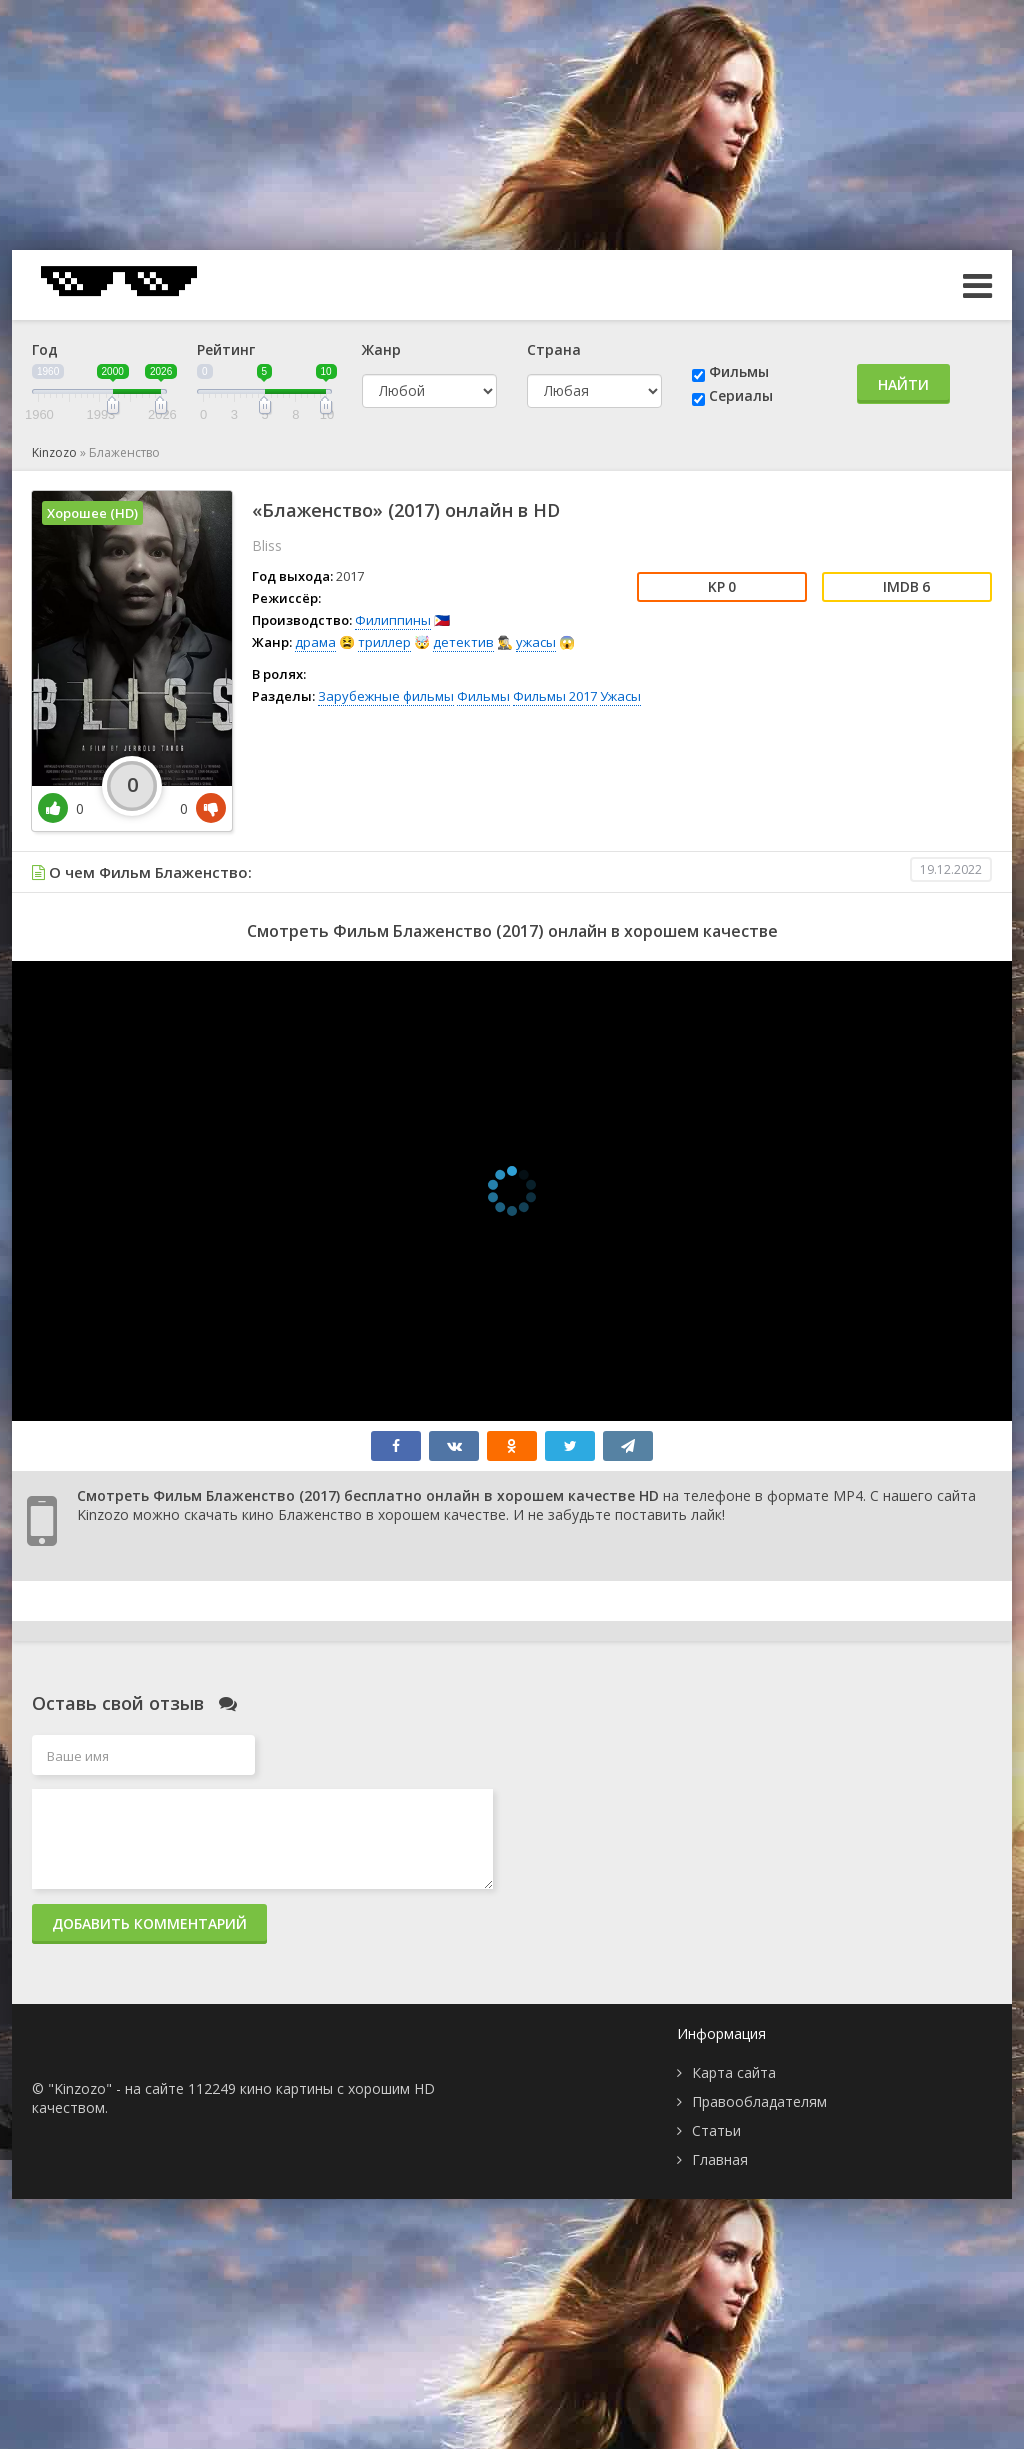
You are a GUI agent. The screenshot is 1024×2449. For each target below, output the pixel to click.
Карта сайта (734, 2072)
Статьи (716, 2130)
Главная (720, 2159)
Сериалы (741, 395)
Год (45, 349)
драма (315, 642)
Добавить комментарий (149, 1923)
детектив (463, 642)
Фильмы (739, 371)
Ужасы (620, 696)
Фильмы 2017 (555, 696)
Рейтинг (226, 349)
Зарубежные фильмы (386, 696)
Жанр (381, 349)
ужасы (536, 642)
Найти (903, 384)
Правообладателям (759, 2101)
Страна (554, 349)
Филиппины (393, 620)
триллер (384, 642)
